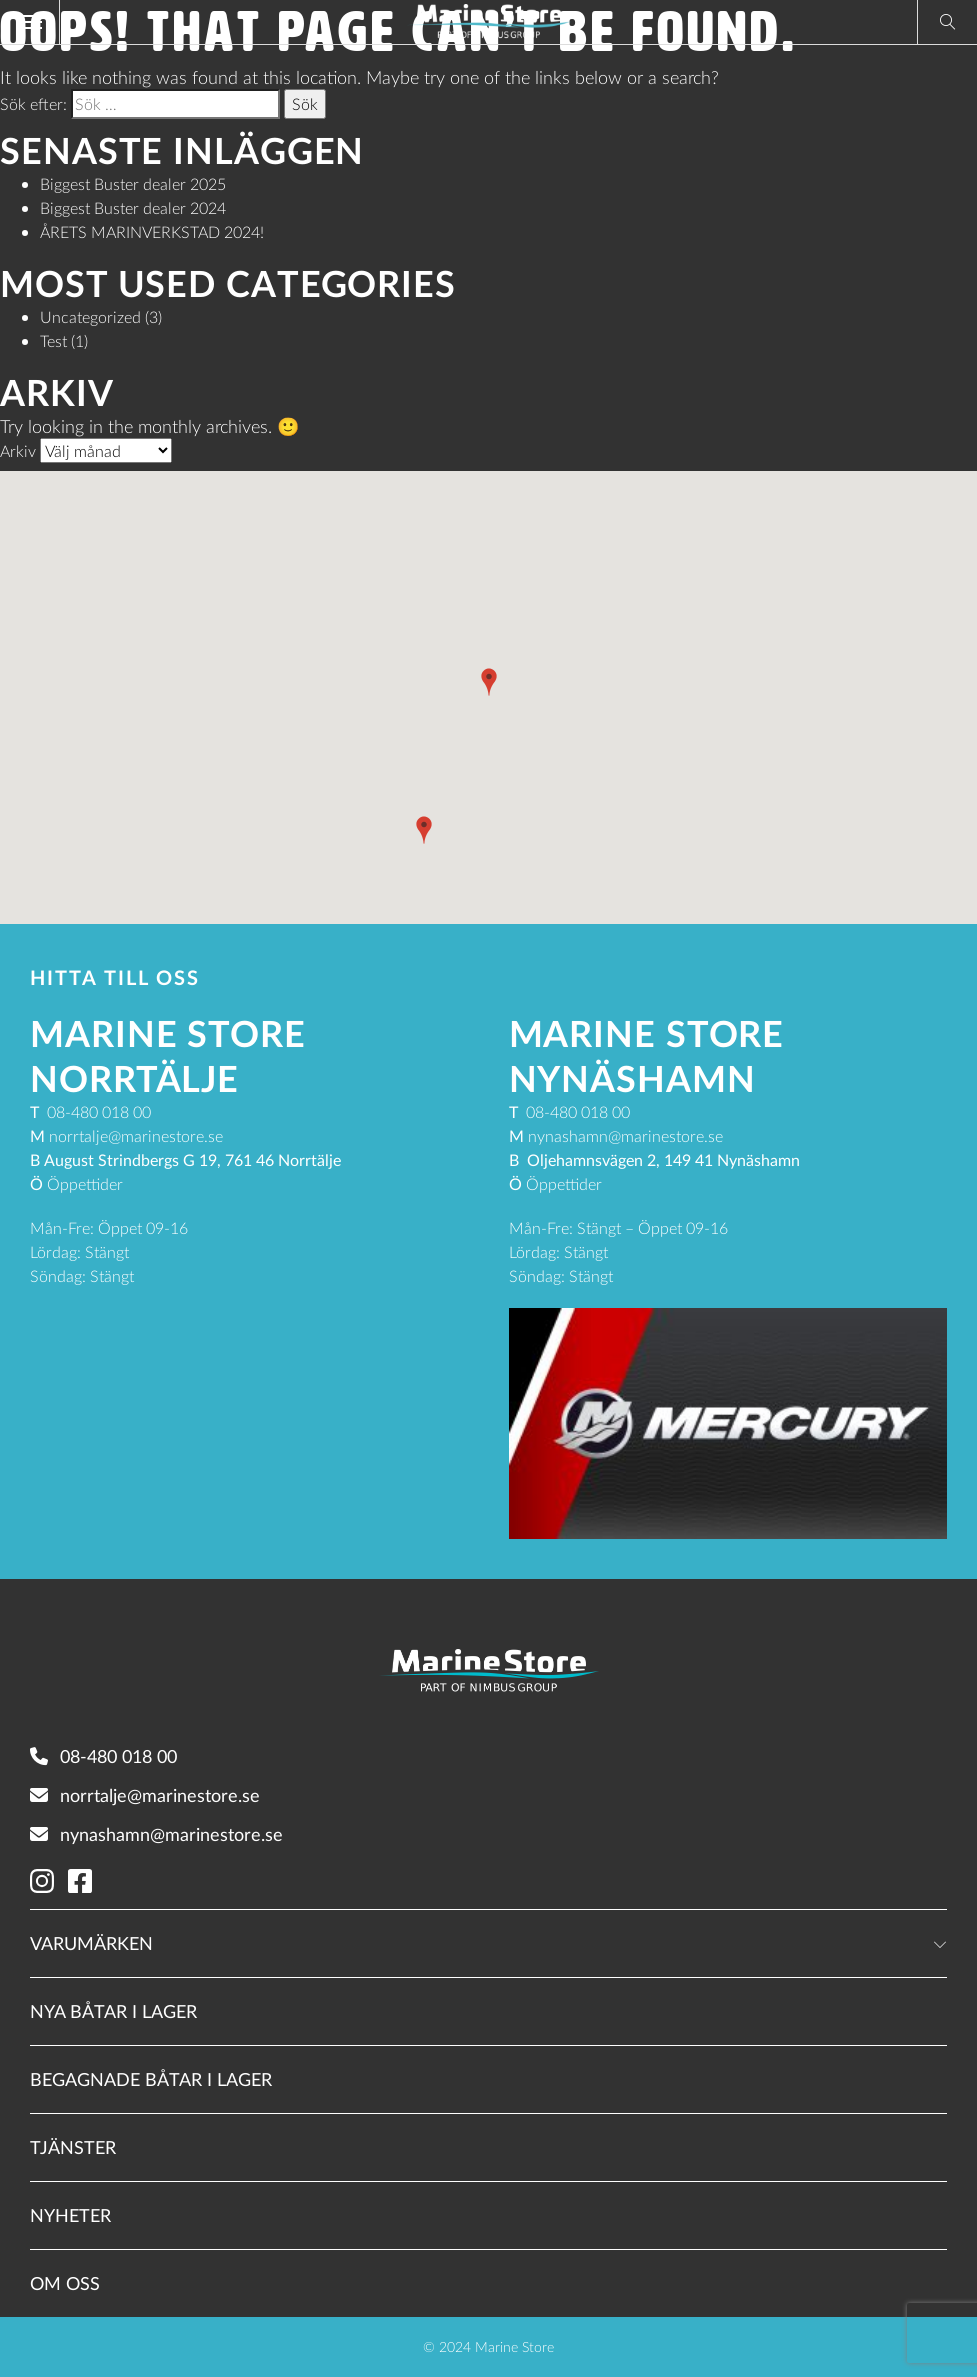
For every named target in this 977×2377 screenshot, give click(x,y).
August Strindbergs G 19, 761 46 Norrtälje (192, 1159)
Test (53, 340)
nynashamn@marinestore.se (156, 1834)
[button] (489, 682)
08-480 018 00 (103, 1756)
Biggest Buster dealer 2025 (133, 183)
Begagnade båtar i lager (151, 2079)
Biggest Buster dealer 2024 (133, 207)
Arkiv (18, 450)
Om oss (65, 2283)
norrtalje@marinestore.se (145, 1795)
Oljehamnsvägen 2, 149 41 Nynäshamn (663, 1159)
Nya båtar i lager (113, 2011)
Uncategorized (90, 316)
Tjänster (73, 2147)
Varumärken (91, 1943)
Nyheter (70, 2215)
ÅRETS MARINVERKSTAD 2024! (152, 231)
